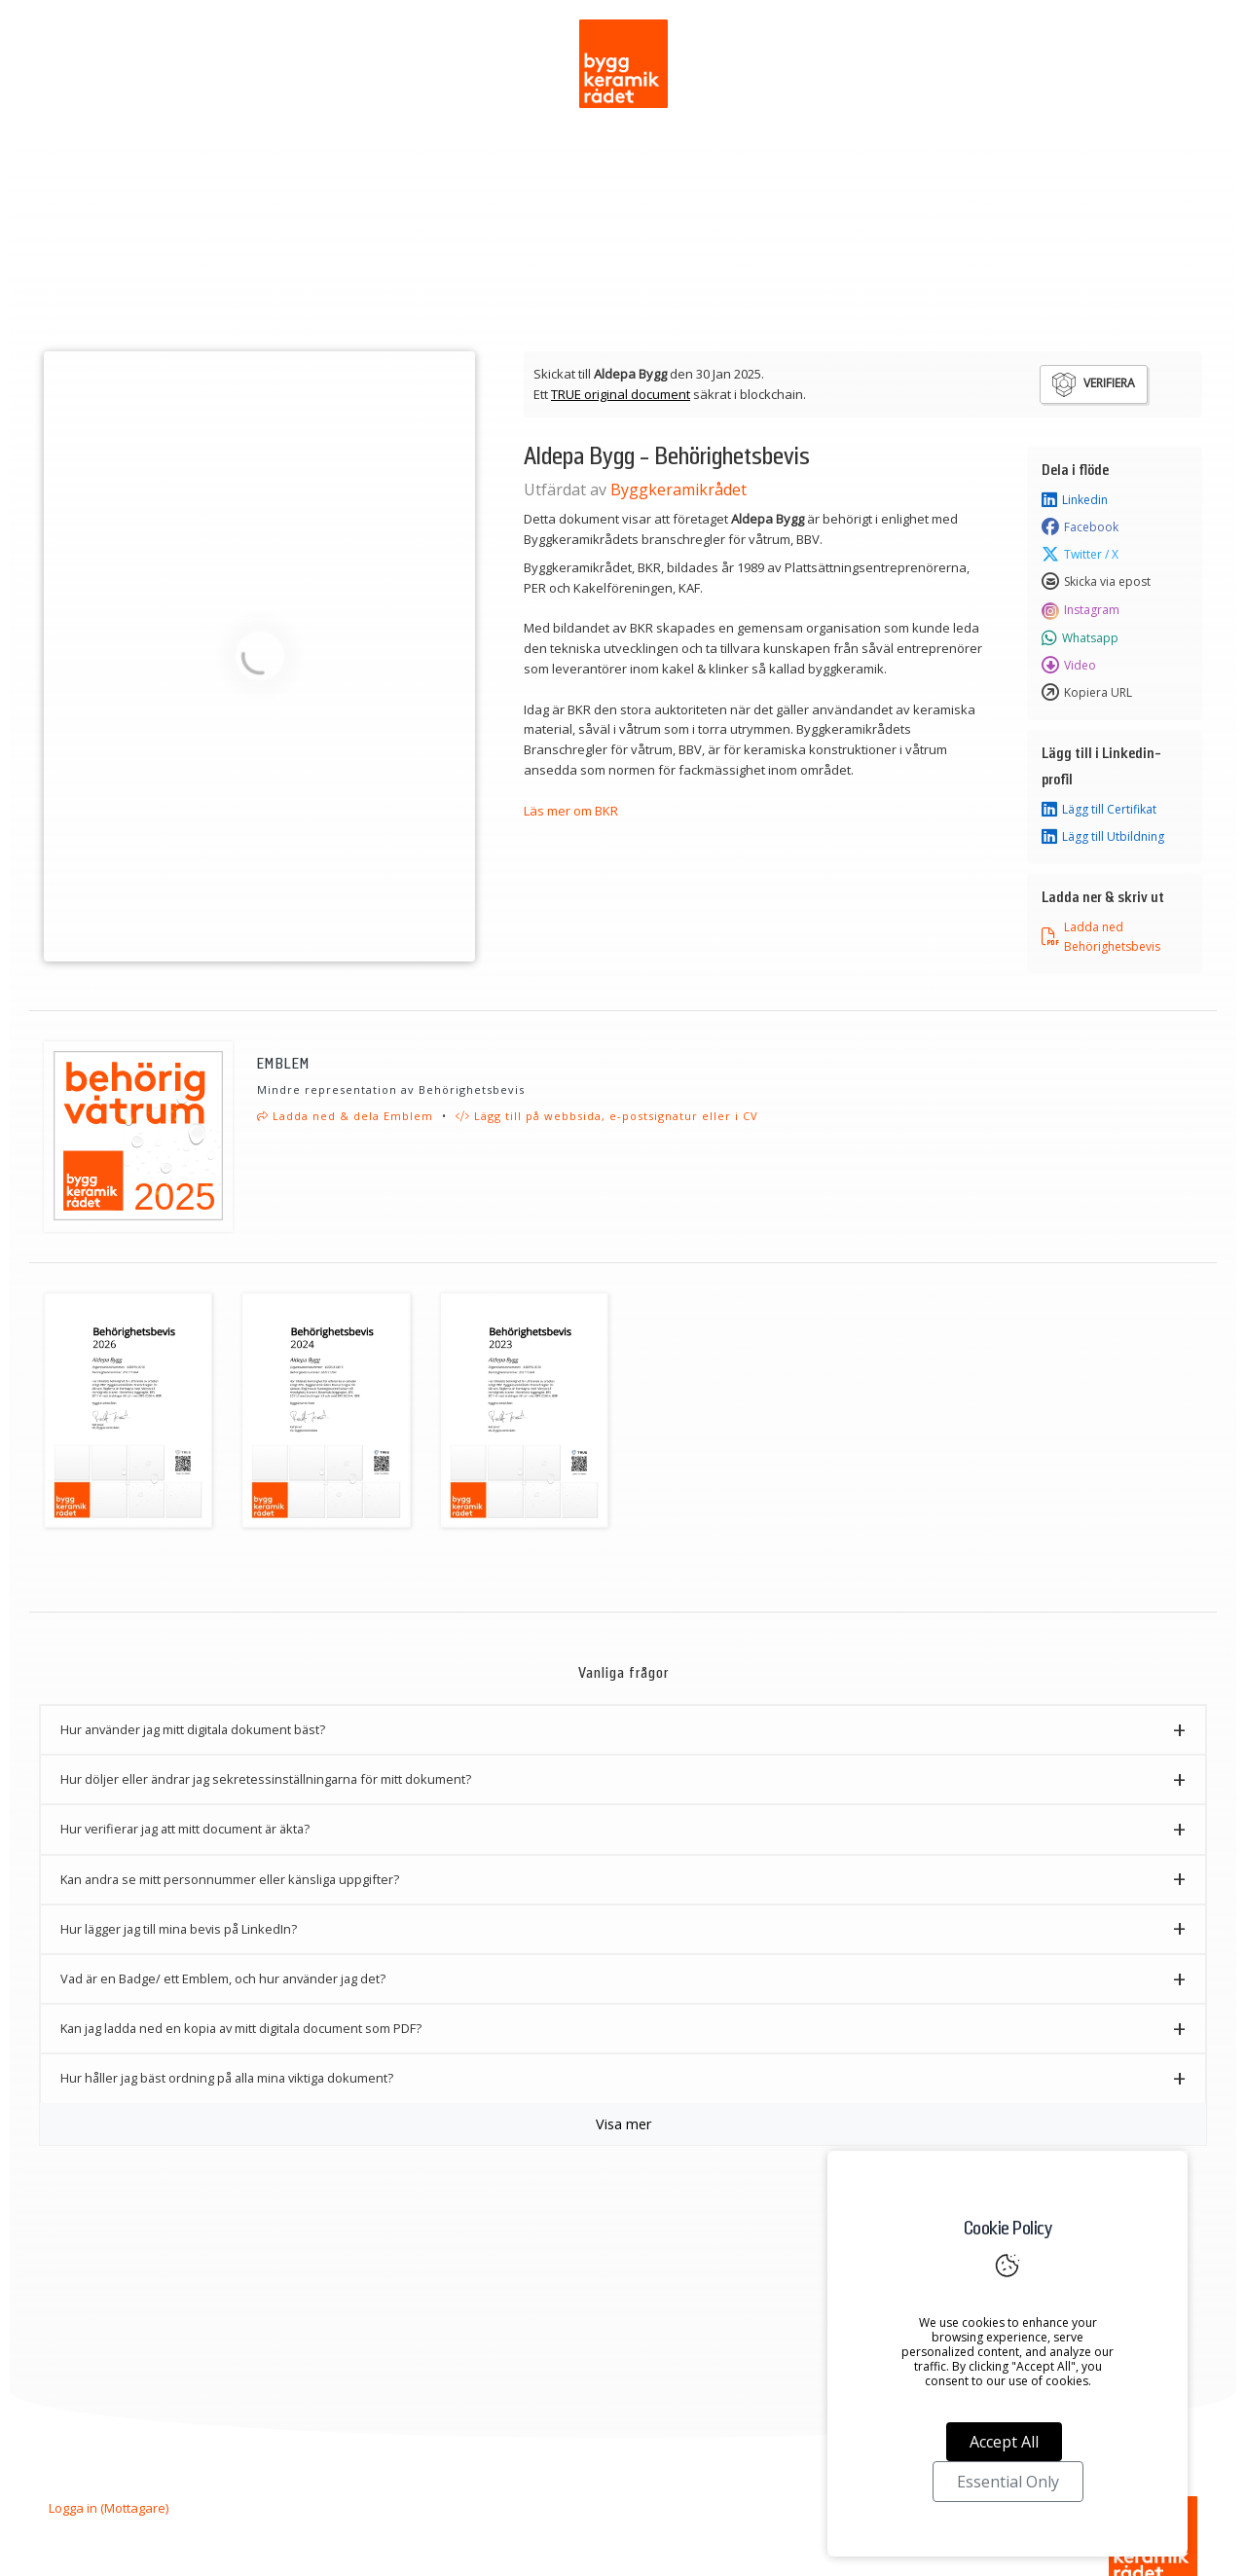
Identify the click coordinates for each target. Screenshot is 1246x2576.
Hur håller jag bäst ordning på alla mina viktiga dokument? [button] (226, 2077)
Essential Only (1008, 2481)
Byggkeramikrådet (678, 489)
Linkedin (1075, 500)
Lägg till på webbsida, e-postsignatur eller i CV (607, 1115)
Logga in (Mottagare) (108, 2508)
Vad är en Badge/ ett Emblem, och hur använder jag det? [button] (222, 1978)
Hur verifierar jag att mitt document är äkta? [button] (185, 1828)
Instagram (1080, 610)
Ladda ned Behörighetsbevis (1101, 936)
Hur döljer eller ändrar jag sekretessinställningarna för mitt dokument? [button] (265, 1779)
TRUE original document (620, 394)
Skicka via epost (1096, 582)
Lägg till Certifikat (1099, 809)
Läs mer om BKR (571, 810)
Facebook (1080, 527)
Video (1069, 665)
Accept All (1004, 2441)
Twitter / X (1080, 554)
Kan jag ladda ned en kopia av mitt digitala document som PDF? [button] (240, 2028)
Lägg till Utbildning (1103, 837)
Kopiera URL (1087, 693)
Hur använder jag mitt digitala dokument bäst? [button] (192, 1729)
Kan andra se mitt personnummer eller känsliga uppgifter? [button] (229, 1879)
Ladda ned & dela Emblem (345, 1115)
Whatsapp (1080, 638)
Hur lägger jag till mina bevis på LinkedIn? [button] (178, 1929)
